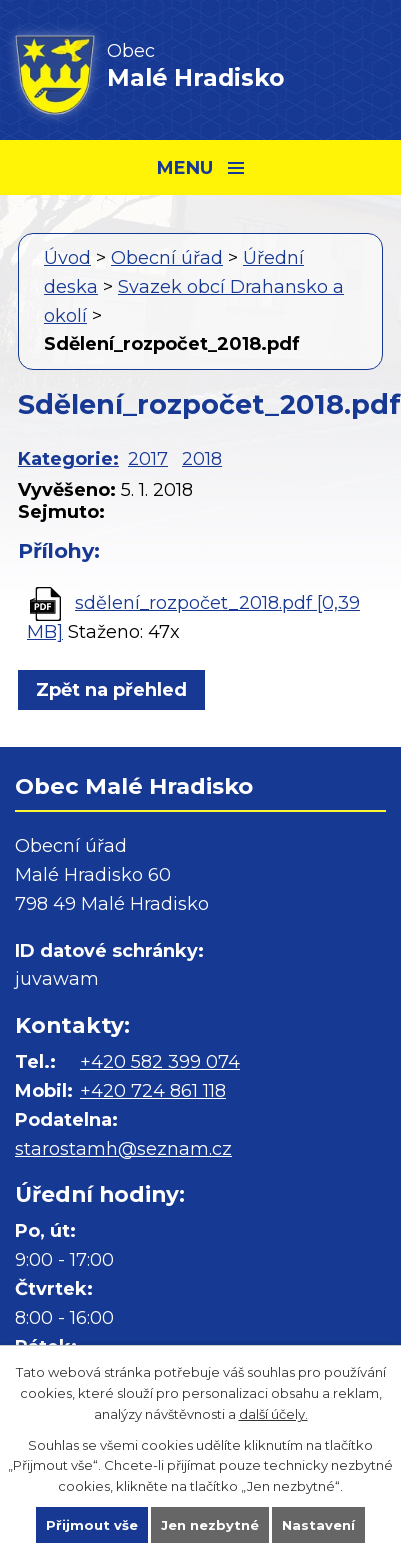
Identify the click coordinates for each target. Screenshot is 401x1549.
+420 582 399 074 (160, 1062)
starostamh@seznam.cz (123, 1149)
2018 (202, 459)
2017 (148, 459)
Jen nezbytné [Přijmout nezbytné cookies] (210, 1525)
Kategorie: (68, 459)
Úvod (67, 258)
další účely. (273, 1414)
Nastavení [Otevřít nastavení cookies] (318, 1525)
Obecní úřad (167, 258)
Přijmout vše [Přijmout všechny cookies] (92, 1525)
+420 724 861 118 (153, 1091)
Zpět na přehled (111, 690)
